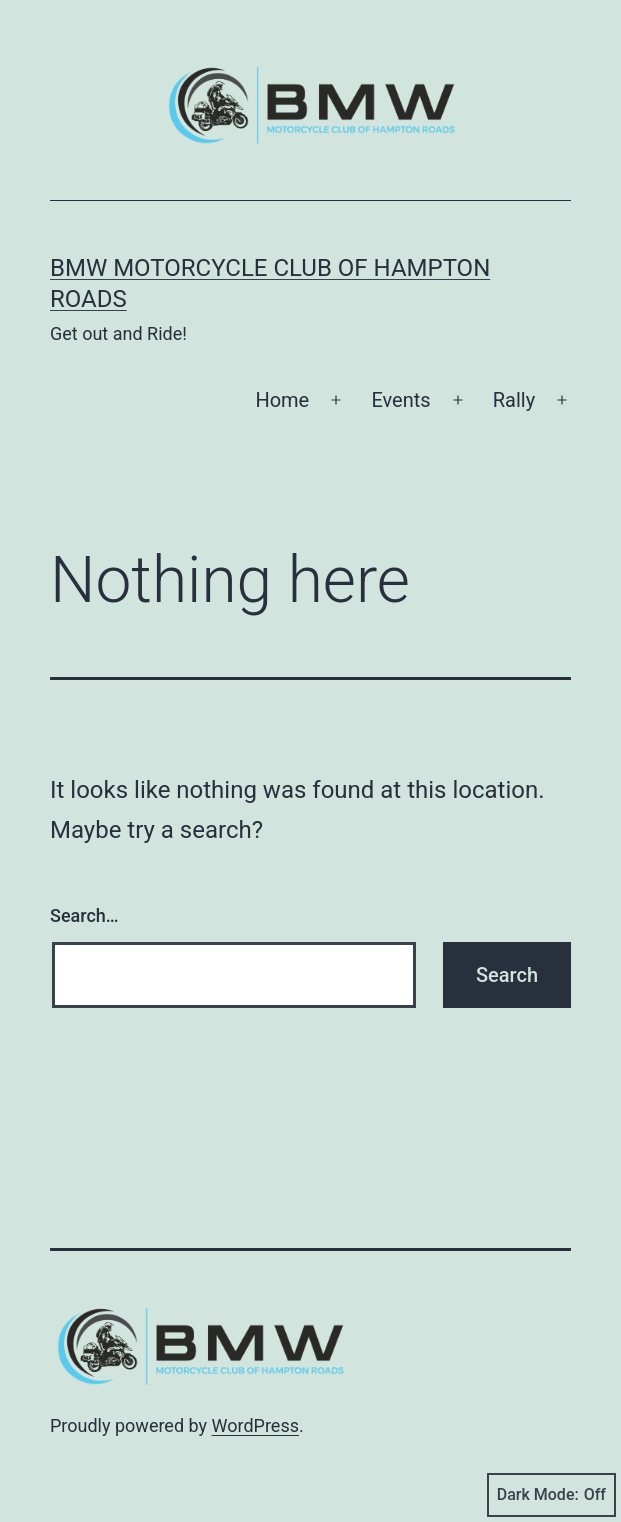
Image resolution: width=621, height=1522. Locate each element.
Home (282, 400)
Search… (84, 915)
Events (400, 400)
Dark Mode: (551, 1495)
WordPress (255, 1425)
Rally (514, 400)
